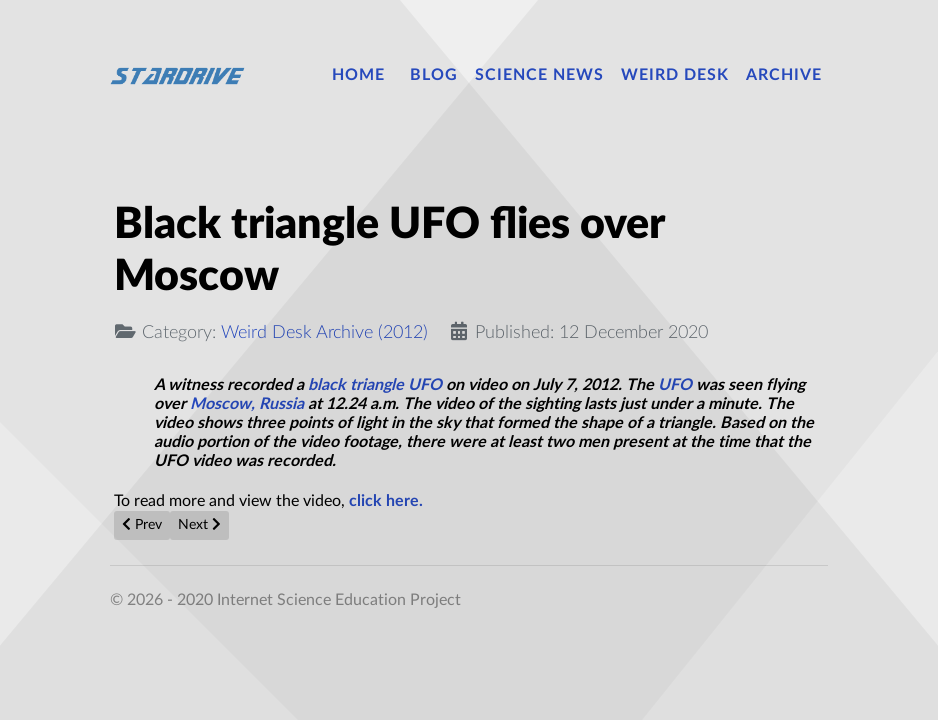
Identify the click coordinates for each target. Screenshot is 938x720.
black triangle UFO (373, 385)
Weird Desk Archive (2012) (324, 332)
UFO (675, 385)
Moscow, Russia (249, 404)
